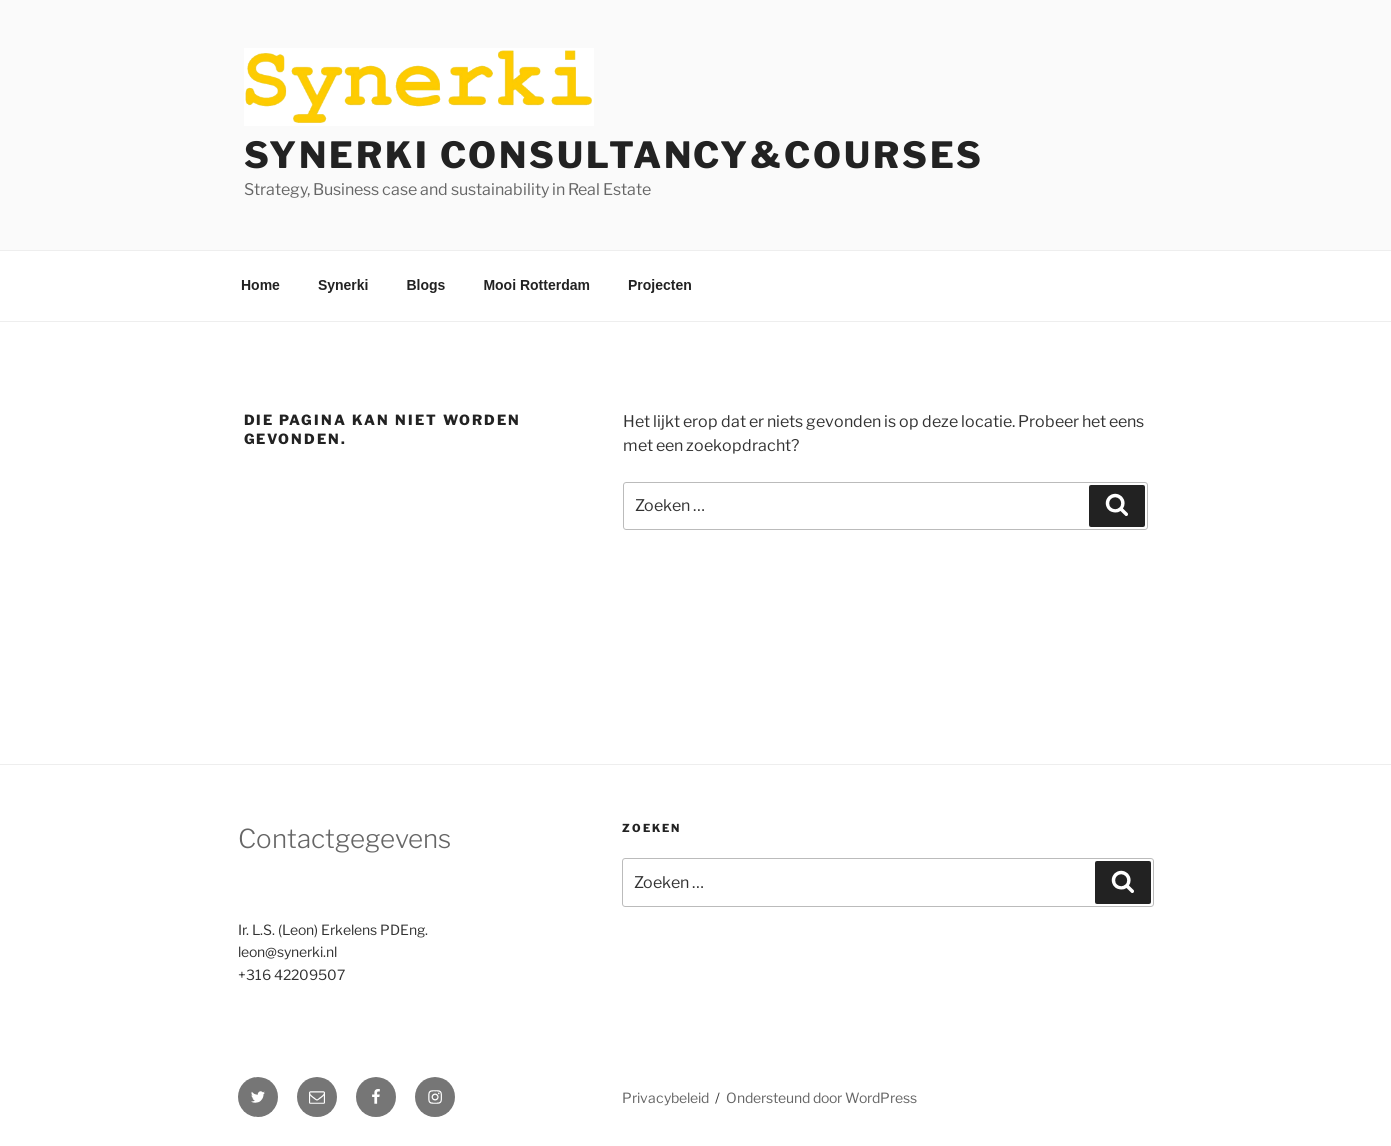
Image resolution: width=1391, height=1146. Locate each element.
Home (260, 285)
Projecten (660, 285)
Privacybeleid (665, 1097)
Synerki (343, 285)
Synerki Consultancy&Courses (614, 155)
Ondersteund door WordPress (821, 1097)
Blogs (426, 285)
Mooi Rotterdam (536, 285)
